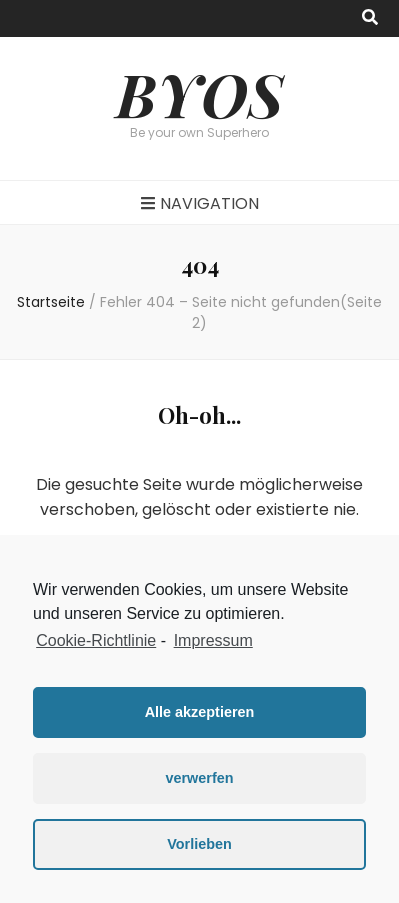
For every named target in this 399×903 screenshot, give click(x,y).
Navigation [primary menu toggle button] (200, 203)
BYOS (199, 93)
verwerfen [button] (200, 778)
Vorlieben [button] (199, 844)
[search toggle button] (370, 18)
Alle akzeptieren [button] (200, 712)
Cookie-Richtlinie (96, 640)
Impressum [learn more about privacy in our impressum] (213, 640)
